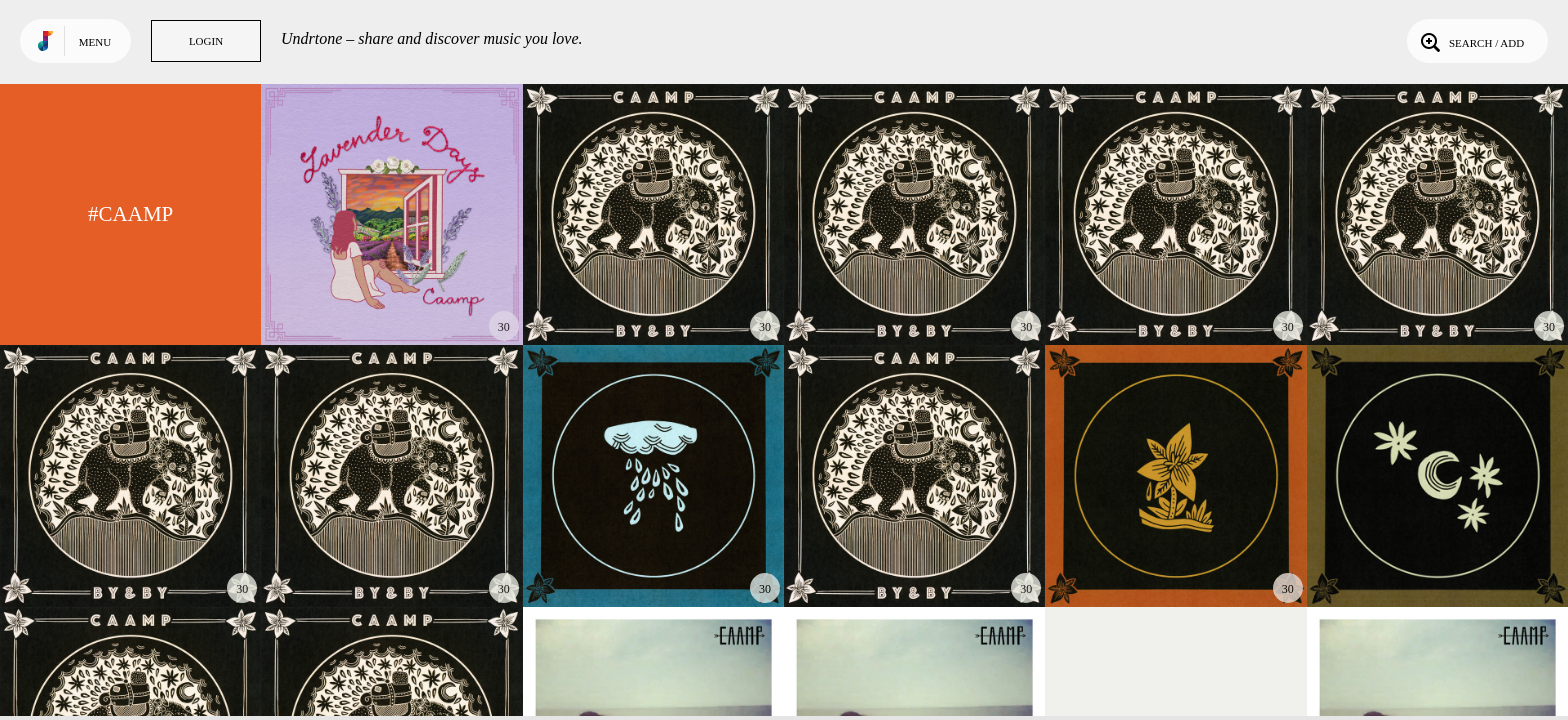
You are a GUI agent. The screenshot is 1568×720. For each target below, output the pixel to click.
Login (206, 41)
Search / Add (1470, 41)
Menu (95, 42)
